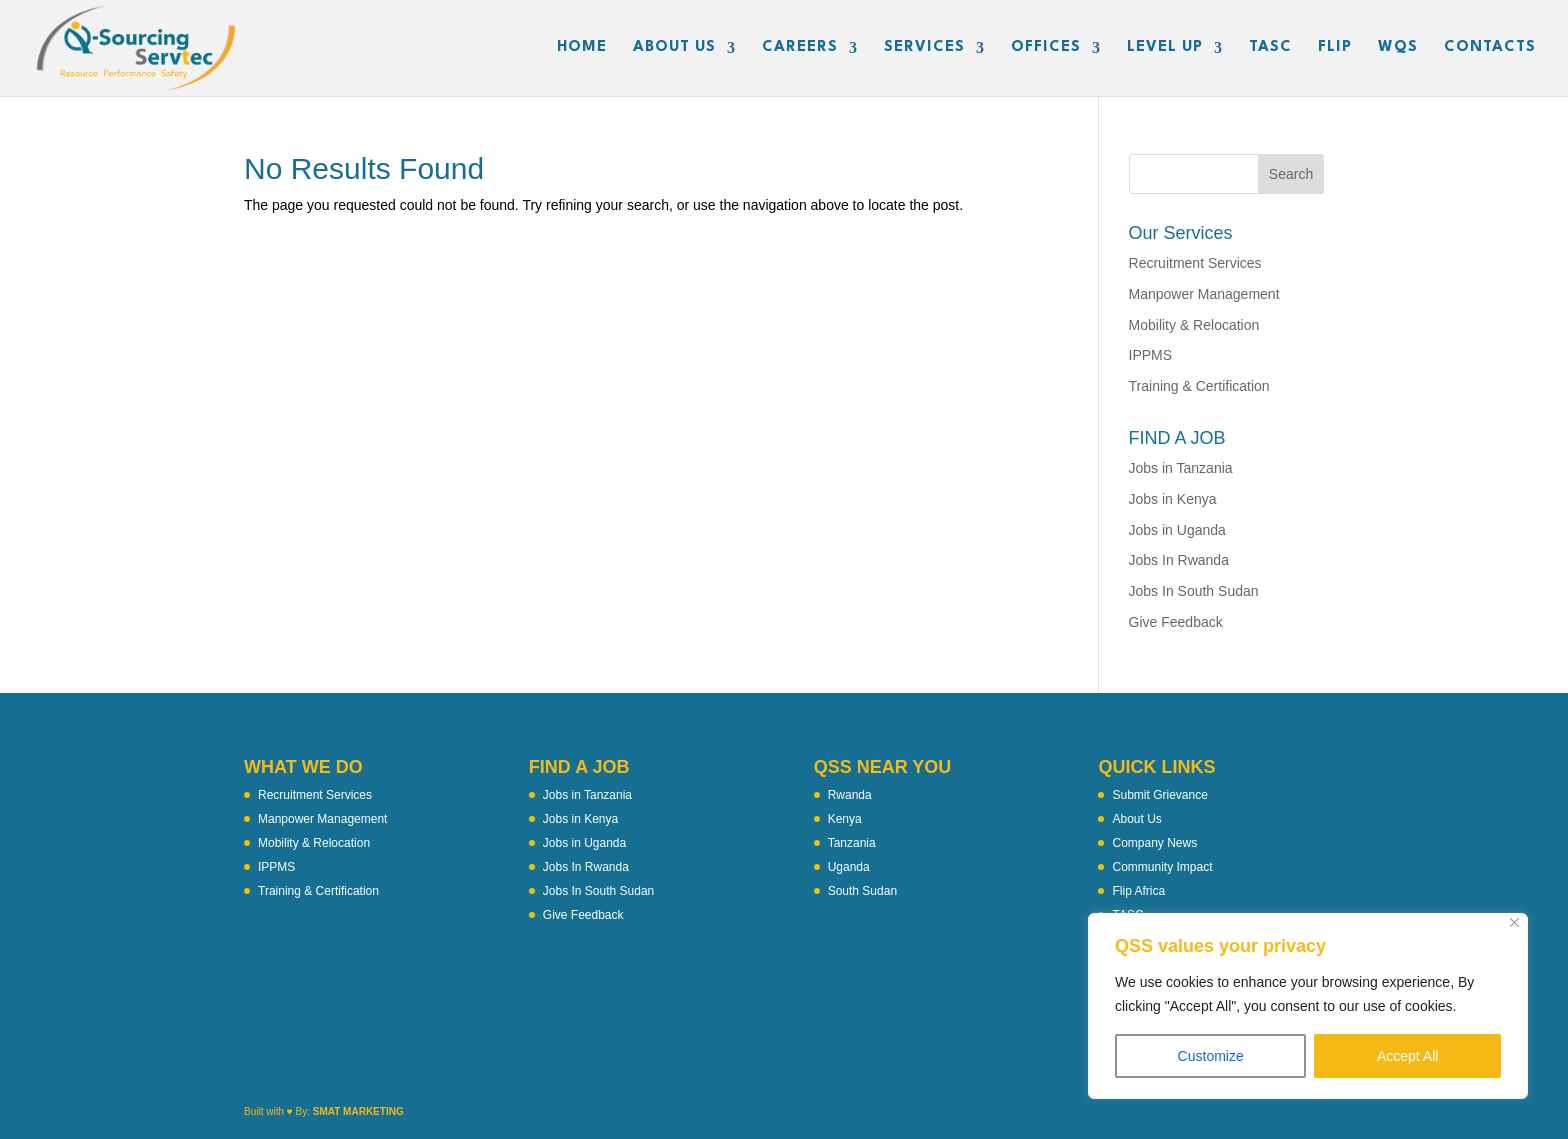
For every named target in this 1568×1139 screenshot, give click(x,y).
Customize (1211, 1056)
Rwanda (850, 795)
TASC (1270, 48)
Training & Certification (1199, 386)
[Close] (1514, 922)
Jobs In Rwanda (1179, 560)
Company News (1154, 843)
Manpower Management (1204, 294)
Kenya (845, 819)
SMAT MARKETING (358, 1111)
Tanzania (852, 843)
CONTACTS (1490, 48)
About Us (1136, 819)
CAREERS (800, 48)
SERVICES (924, 48)
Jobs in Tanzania (1181, 468)
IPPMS (1151, 355)
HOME (582, 48)
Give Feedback (1176, 622)
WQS (1398, 48)
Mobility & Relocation (1194, 325)
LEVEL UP (1165, 48)
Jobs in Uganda (1177, 530)
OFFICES (1046, 48)
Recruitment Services (1195, 263)
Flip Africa (1138, 891)
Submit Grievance (1159, 795)
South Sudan (862, 891)
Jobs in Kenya (1173, 499)
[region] (1308, 1006)
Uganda (849, 867)
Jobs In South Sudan (1194, 591)
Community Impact (1162, 867)
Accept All (1407, 1056)
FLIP (1335, 48)
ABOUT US (674, 48)
